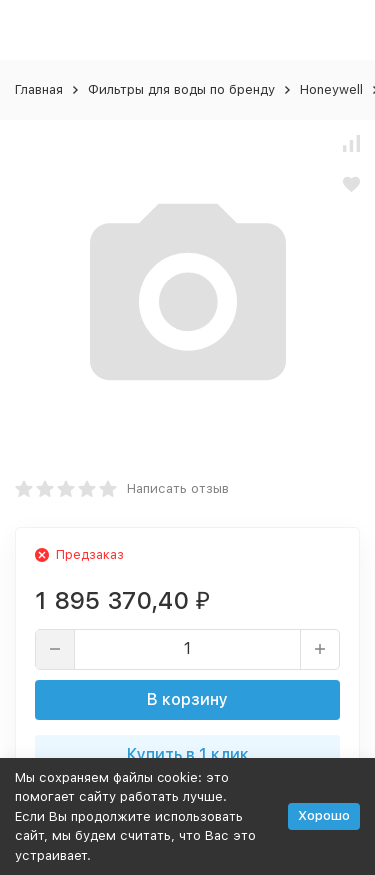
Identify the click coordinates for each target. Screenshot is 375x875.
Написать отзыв (178, 488)
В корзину (187, 699)
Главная (39, 89)
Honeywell (331, 89)
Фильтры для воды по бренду (181, 89)
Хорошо (324, 815)
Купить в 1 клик (188, 754)
